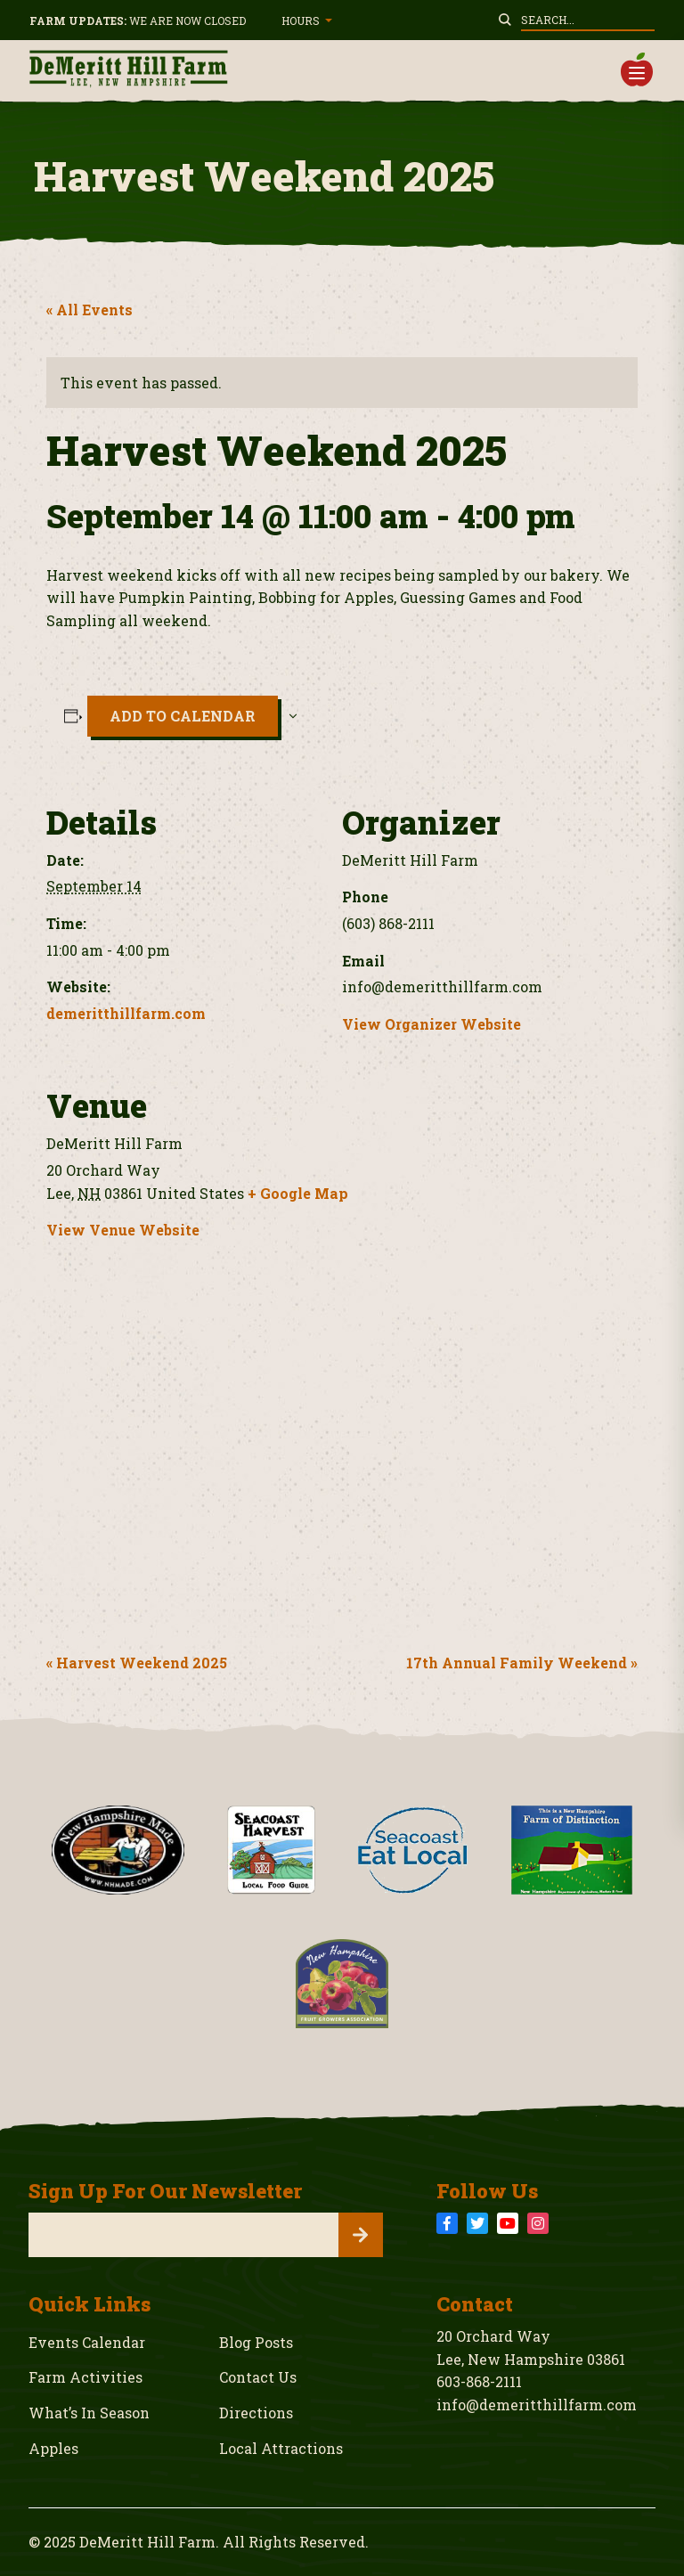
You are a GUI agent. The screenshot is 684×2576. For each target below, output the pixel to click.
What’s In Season (89, 2412)
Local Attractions (281, 2448)
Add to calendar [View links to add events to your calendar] (183, 715)
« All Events (89, 309)
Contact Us (258, 2377)
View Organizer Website (431, 1024)
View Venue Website (123, 1229)
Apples (53, 2448)
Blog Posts (256, 2342)
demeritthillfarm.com (126, 1013)
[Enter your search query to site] (588, 20)
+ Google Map (298, 1193)
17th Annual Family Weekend (518, 1662)
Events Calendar (86, 2342)
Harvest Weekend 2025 (140, 1662)
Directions (256, 2412)
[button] (637, 69)
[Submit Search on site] (505, 20)
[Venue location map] (342, 1449)
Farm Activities (85, 2377)
